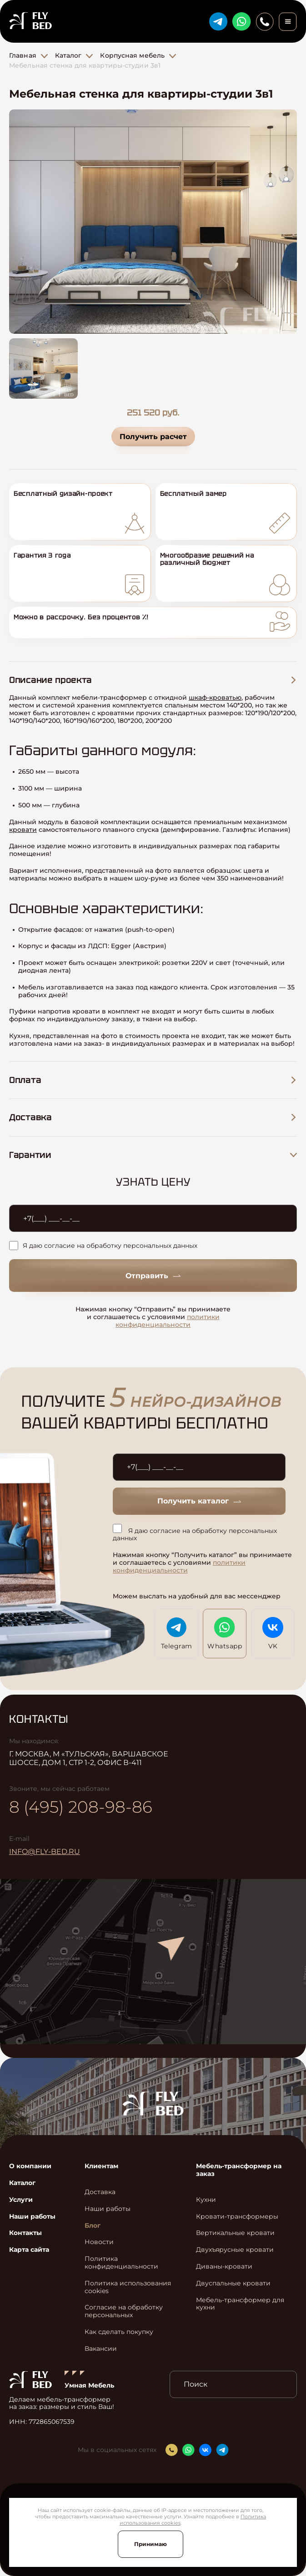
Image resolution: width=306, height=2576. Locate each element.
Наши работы (32, 2216)
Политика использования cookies (128, 2287)
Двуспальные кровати (233, 2283)
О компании (30, 2166)
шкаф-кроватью (215, 697)
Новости (99, 2242)
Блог (92, 2226)
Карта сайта (29, 2250)
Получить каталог (199, 1501)
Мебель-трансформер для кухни (240, 2304)
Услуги (21, 2200)
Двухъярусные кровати (235, 2250)
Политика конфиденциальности (121, 2262)
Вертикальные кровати (235, 2233)
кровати (23, 830)
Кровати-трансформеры (237, 2216)
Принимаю (150, 2544)
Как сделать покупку (119, 2332)
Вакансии (101, 2349)
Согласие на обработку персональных (124, 2311)
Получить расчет (153, 436)
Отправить (153, 1275)
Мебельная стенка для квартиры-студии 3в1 (85, 65)
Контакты (25, 2233)
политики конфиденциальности (167, 1321)
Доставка (100, 2192)
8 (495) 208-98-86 (80, 1807)
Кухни (206, 2200)
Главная (22, 55)
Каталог (68, 55)
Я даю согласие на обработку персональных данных (103, 1245)
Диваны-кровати (224, 2266)
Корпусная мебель (132, 55)
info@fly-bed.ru (44, 1851)
